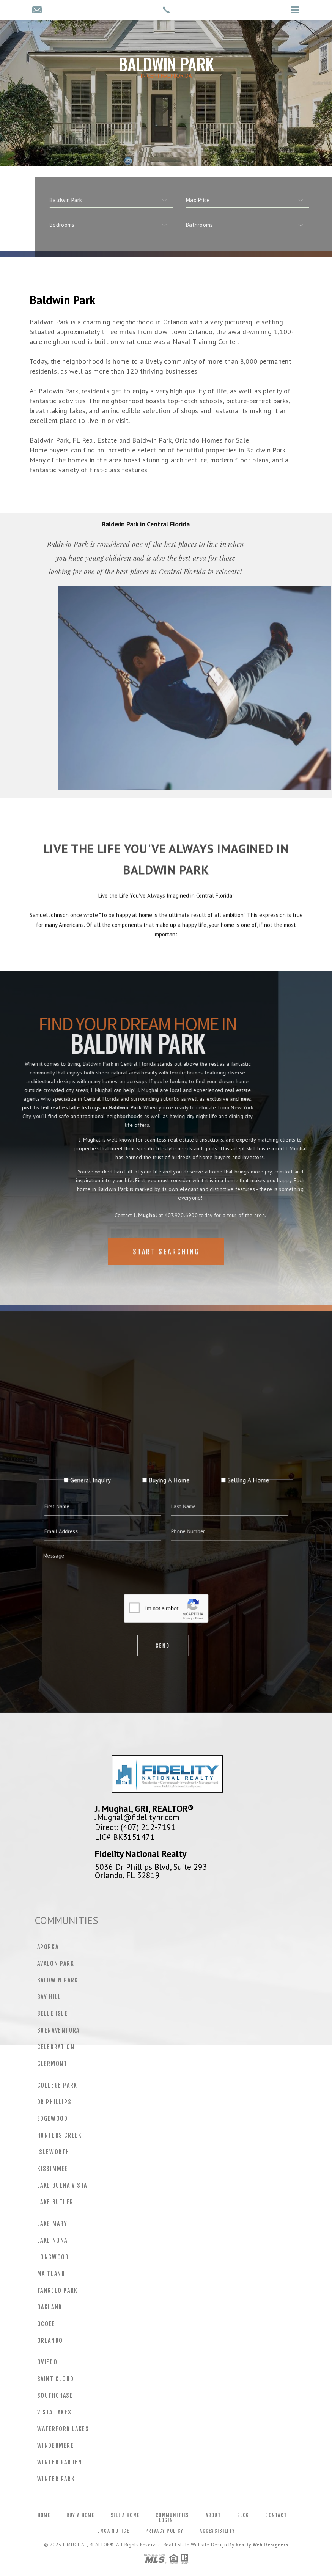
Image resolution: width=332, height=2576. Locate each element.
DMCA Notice (113, 2531)
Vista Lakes (54, 2412)
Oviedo (47, 2362)
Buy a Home (80, 2515)
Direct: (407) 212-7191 (135, 1827)
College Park (57, 2085)
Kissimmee (52, 2168)
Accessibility (217, 2531)
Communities (172, 2515)
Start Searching (166, 1270)
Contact (276, 2515)
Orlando (50, 2340)
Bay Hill (49, 1997)
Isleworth (53, 2152)
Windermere (55, 2445)
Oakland (49, 2307)
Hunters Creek (59, 2135)
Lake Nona (52, 2240)
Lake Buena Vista (62, 2185)
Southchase (55, 2395)
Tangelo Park (57, 2290)
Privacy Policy (164, 2531)
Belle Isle (52, 2013)
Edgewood (52, 2118)
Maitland (51, 2274)
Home (44, 2515)
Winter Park (56, 2479)
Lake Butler (55, 2202)
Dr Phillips (54, 2102)
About (213, 2515)
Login (166, 2520)
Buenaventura (58, 2030)
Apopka (48, 1947)
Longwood (53, 2257)
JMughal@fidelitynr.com (137, 1817)
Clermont (52, 2063)
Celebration (56, 2047)
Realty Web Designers (262, 2544)
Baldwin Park (57, 1980)
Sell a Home (124, 2515)
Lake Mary (52, 2223)
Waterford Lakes (63, 2429)
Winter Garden (59, 2462)
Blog (243, 2515)
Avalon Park (55, 1963)
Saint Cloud (55, 2379)
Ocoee (46, 2324)
